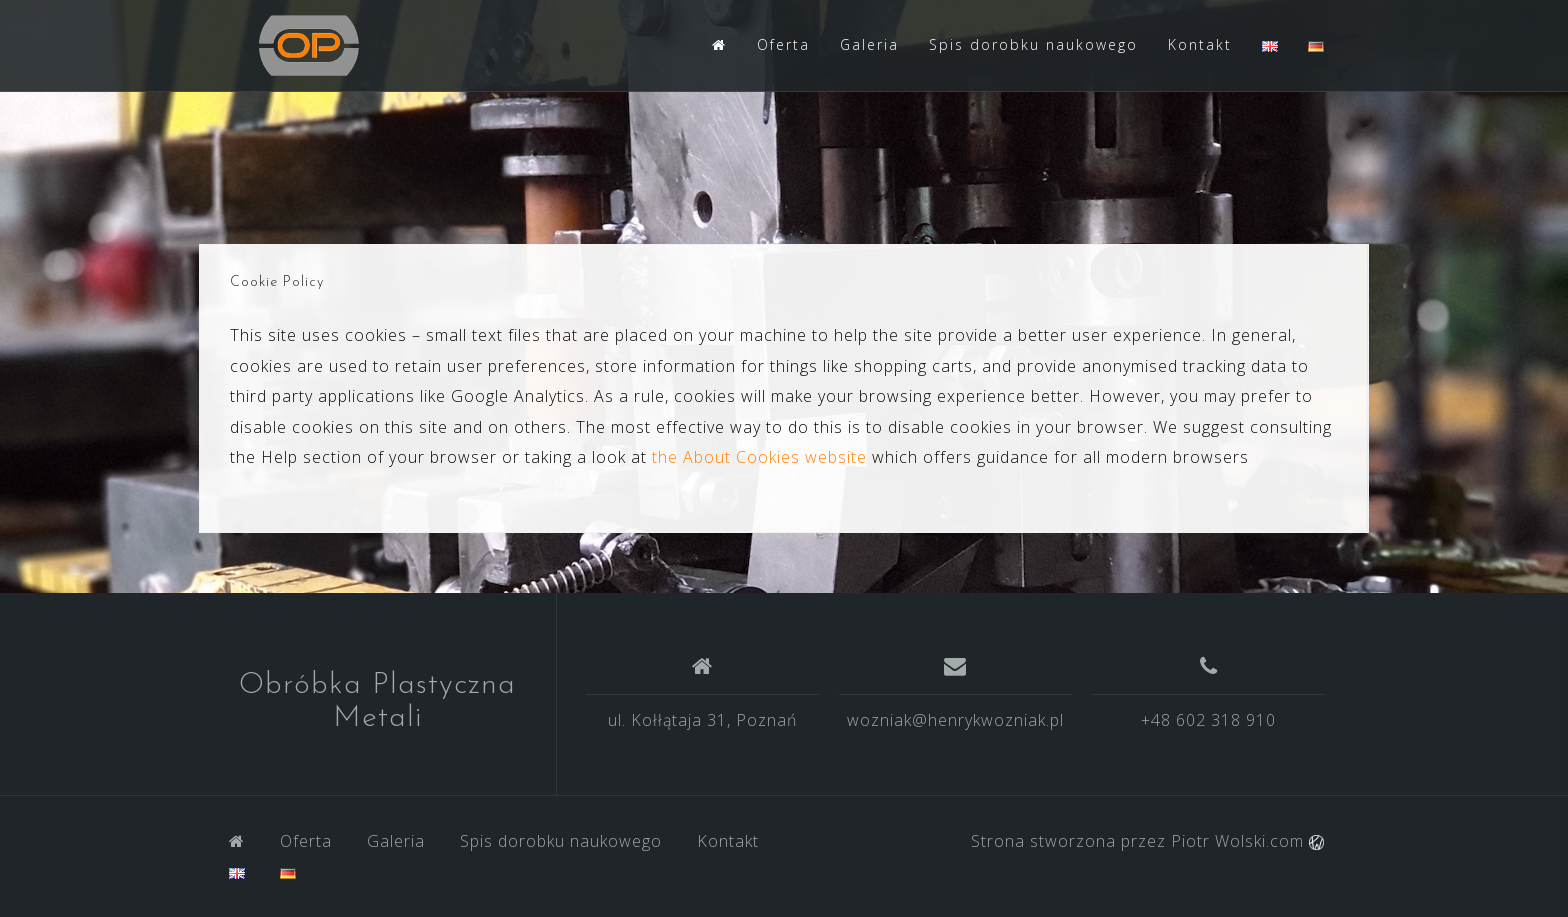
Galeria (869, 44)
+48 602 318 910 (1208, 720)
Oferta (783, 44)
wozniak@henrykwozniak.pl (955, 720)
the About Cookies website (759, 457)
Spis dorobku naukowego (1033, 44)
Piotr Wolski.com (1247, 841)
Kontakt (1200, 44)
